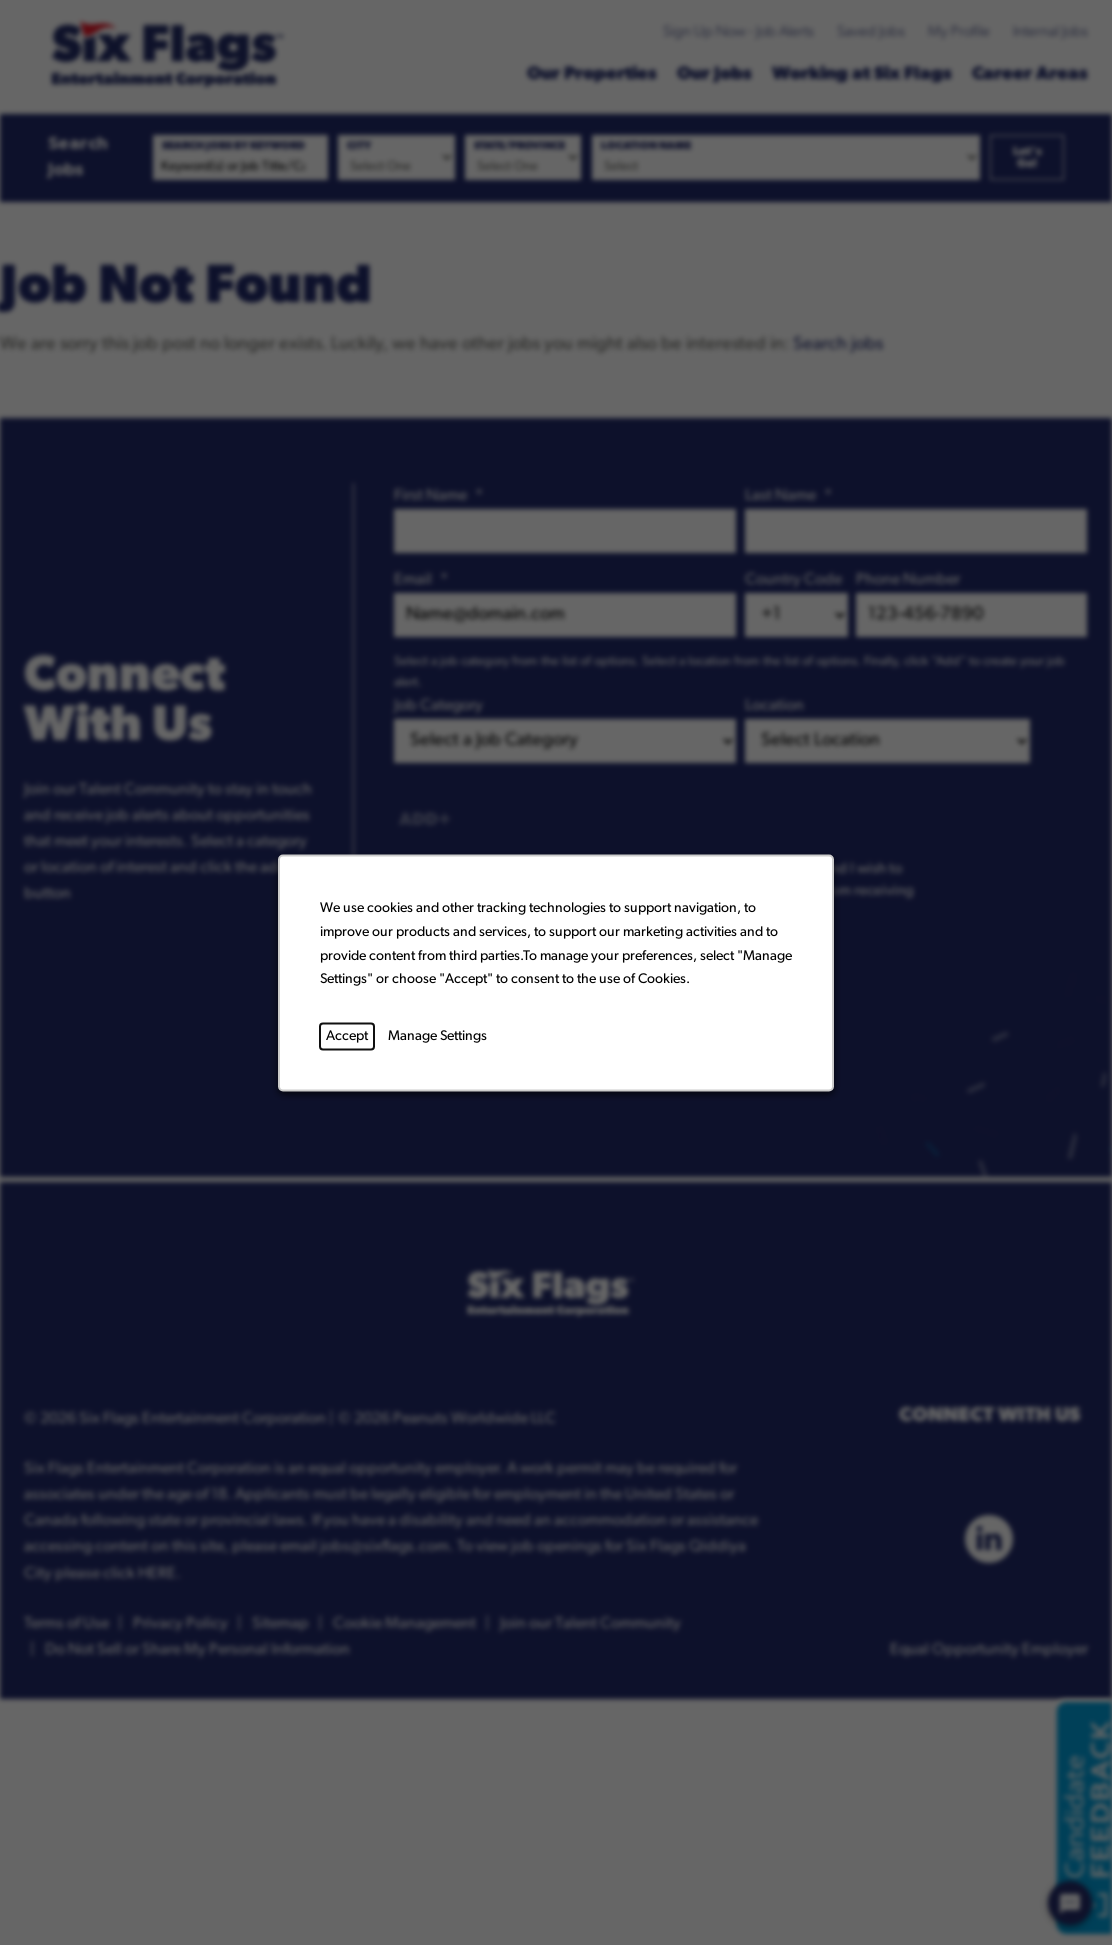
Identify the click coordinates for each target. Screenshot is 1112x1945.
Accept (347, 1035)
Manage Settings (437, 1035)
